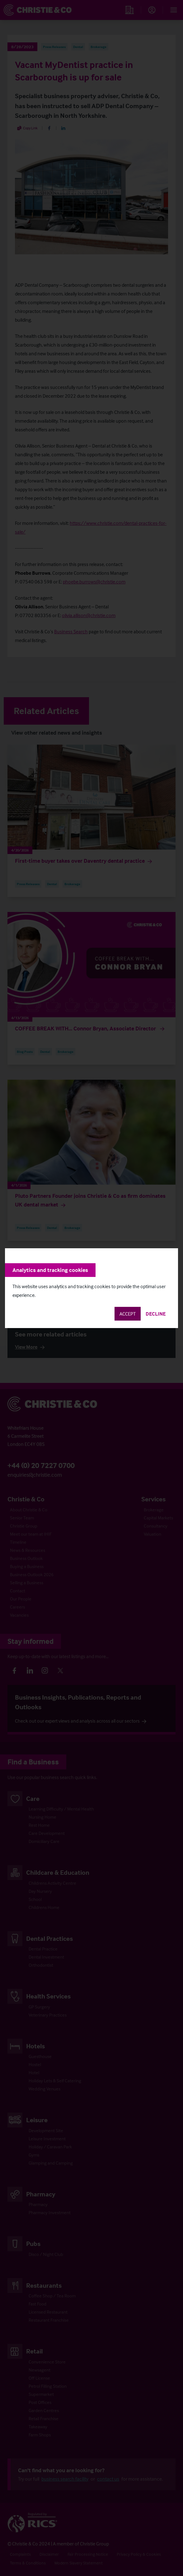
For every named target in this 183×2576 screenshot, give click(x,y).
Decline (156, 1314)
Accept (128, 1314)
